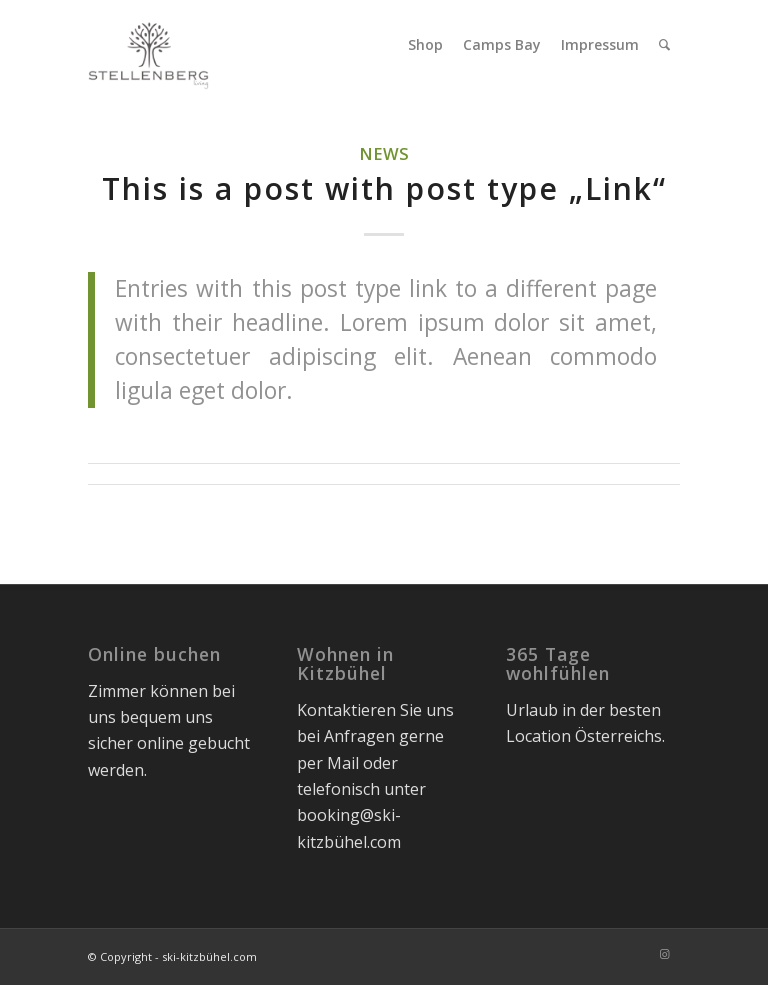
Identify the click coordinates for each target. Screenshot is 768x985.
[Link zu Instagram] (665, 954)
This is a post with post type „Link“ (384, 188)
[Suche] (664, 45)
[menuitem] (425, 45)
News (384, 153)
